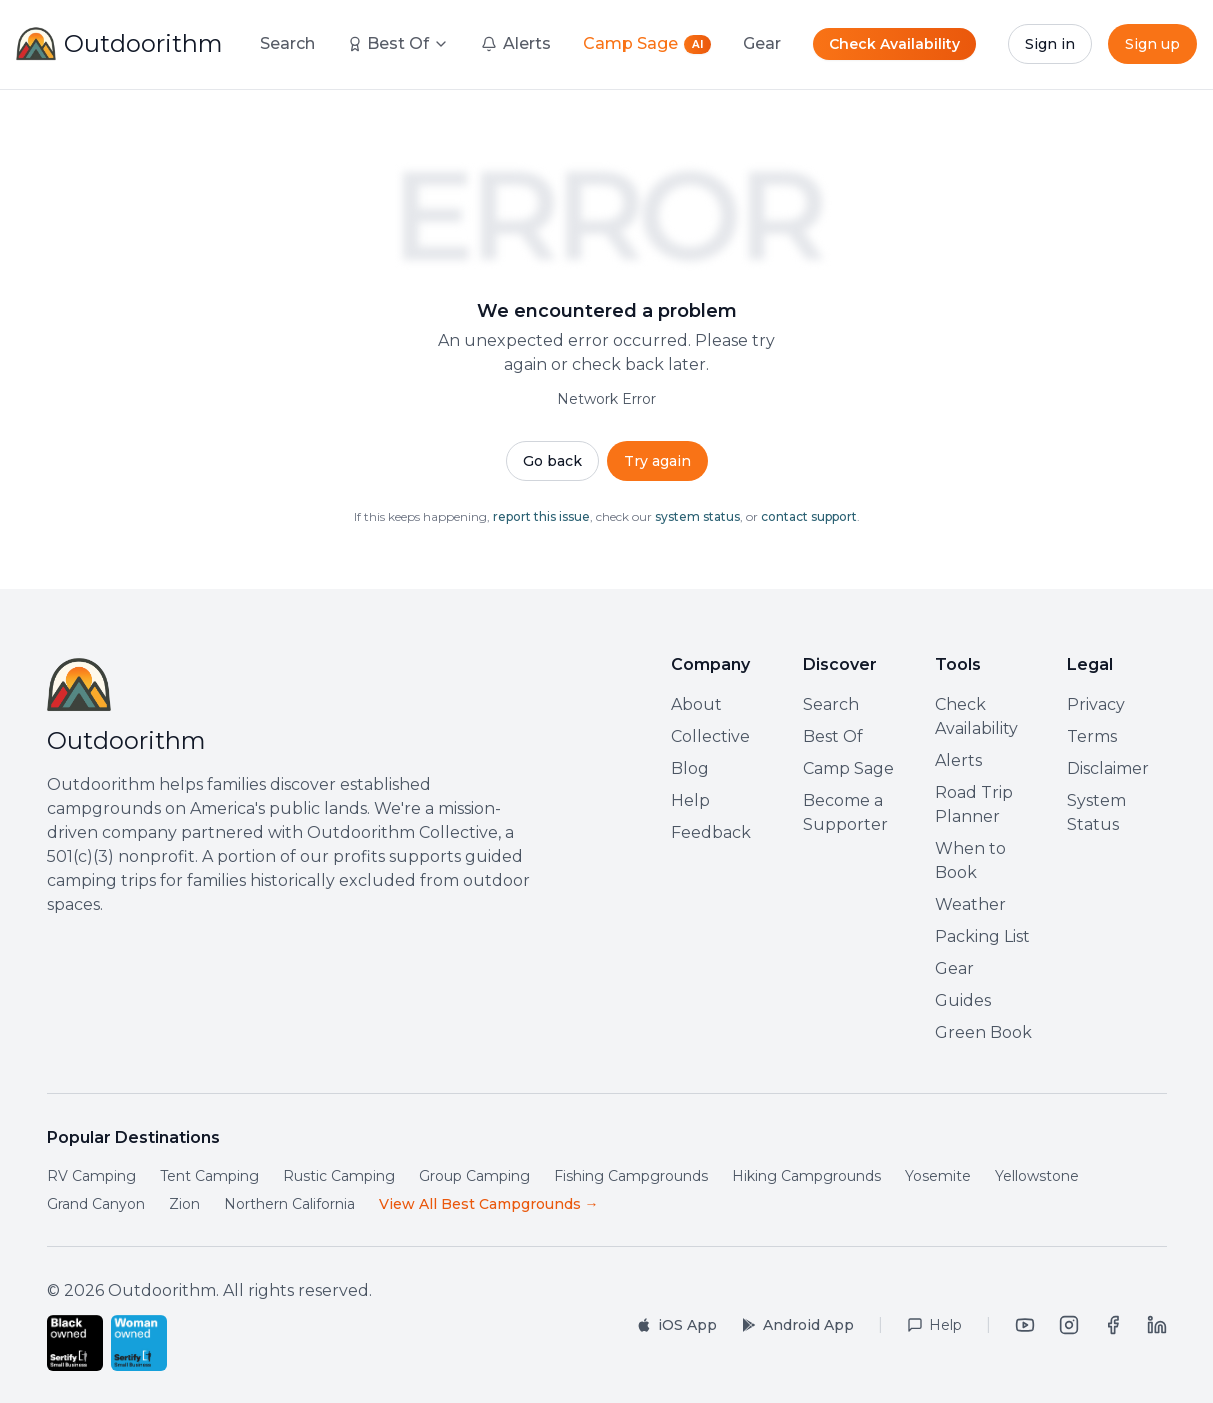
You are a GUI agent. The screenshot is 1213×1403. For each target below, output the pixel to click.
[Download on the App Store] (676, 1325)
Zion (184, 1204)
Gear (954, 968)
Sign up (1152, 44)
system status (697, 516)
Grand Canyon (96, 1204)
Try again (657, 461)
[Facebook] (1113, 1325)
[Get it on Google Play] (797, 1325)
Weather (970, 904)
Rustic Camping (339, 1176)
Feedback (711, 832)
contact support (809, 516)
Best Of (398, 43)
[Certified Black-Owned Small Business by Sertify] (75, 1343)
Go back (552, 461)
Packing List (982, 936)
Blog (690, 768)
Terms (1092, 736)
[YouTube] (1025, 1325)
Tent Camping (209, 1176)
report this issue (541, 516)
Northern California (289, 1204)
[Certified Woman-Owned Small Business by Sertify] (139, 1343)
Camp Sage (848, 768)
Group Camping (474, 1176)
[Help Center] (934, 1325)
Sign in (1050, 44)
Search (287, 43)
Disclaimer (1108, 768)
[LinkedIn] (1157, 1325)
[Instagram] (1069, 1325)
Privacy (1096, 704)
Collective (710, 736)
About (696, 704)
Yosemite (938, 1176)
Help (690, 800)
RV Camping (91, 1176)
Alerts (958, 760)
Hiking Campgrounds (806, 1176)
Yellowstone (1037, 1176)
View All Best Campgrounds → (489, 1204)
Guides (963, 1000)
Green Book (983, 1032)
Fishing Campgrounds (631, 1176)
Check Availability (894, 44)
